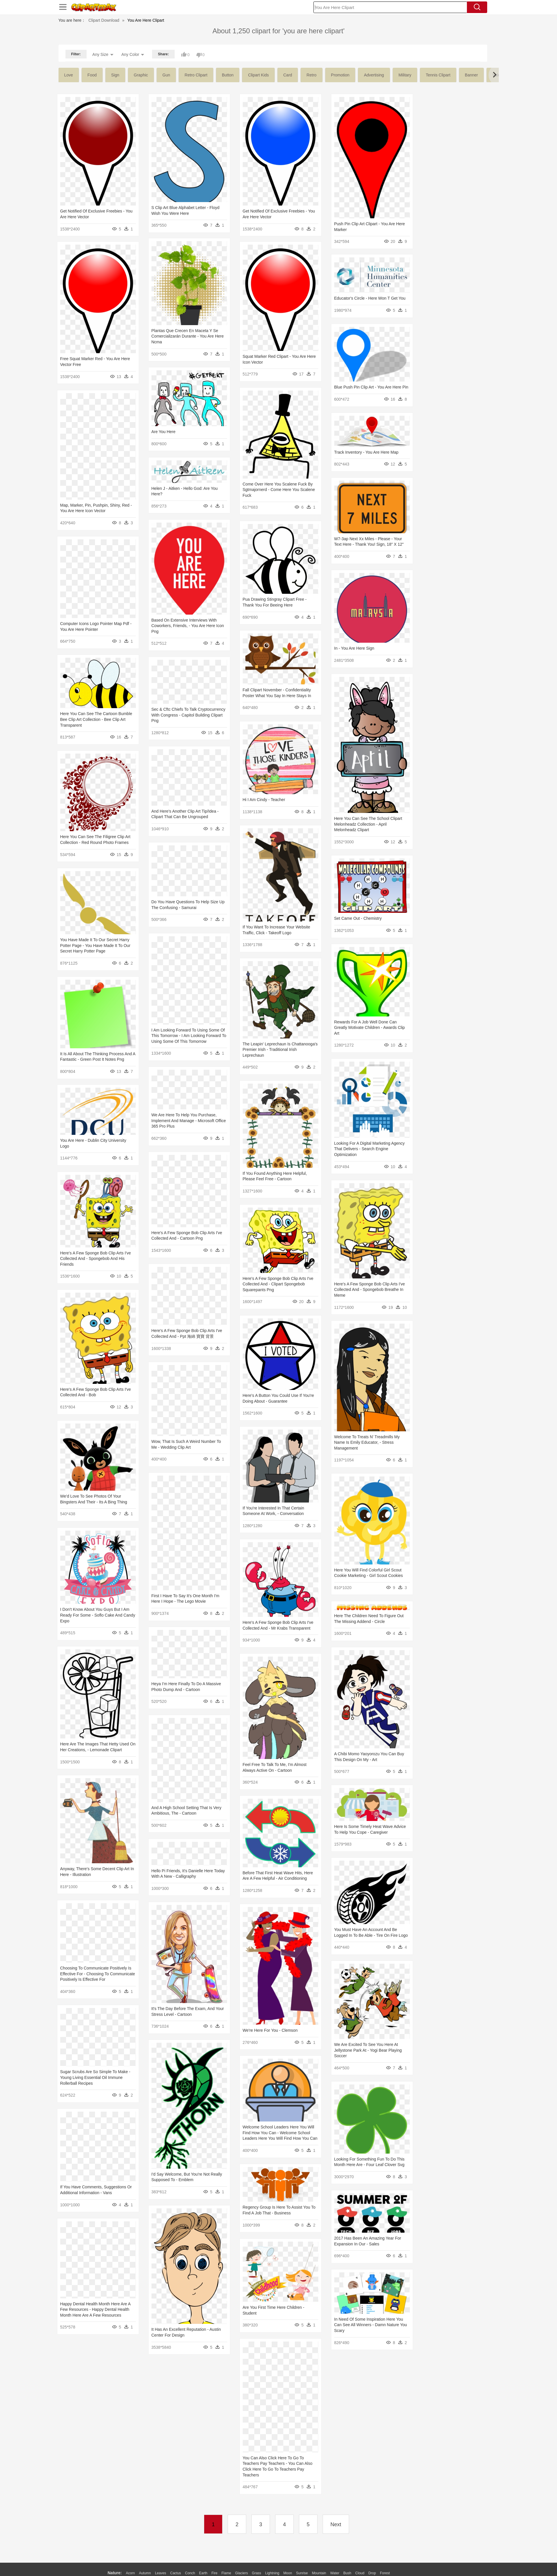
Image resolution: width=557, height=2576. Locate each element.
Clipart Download (103, 20)
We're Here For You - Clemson (325, 1903)
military (405, 75)
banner (471, 75)
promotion (340, 75)
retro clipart (196, 75)
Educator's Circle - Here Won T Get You (334, 287)
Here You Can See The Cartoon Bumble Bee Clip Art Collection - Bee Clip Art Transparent (255, 685)
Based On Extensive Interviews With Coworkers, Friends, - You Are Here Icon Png (255, 599)
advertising (374, 75)
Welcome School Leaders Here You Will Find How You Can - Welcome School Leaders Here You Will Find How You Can (335, 1994)
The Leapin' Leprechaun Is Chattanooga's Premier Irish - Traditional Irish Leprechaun (335, 987)
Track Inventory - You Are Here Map (330, 439)
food (92, 75)
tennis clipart (438, 75)
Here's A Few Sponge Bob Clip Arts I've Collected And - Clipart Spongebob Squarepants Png (333, 1203)
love (68, 75)
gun (166, 75)
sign (115, 75)
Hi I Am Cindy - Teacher (319, 755)
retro (311, 75)
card (287, 75)
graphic (141, 75)
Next (335, 2524)
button (227, 75)
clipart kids (258, 75)
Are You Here (231, 417)
